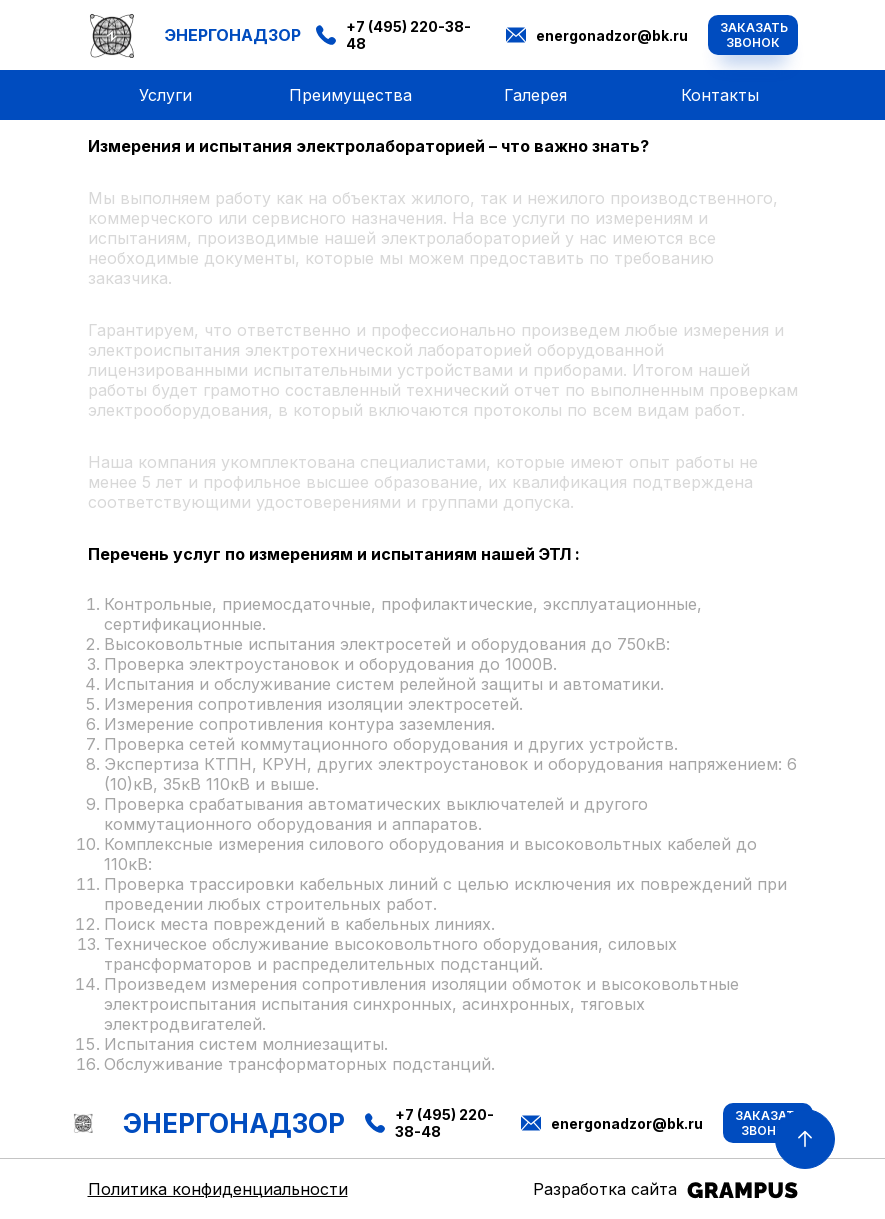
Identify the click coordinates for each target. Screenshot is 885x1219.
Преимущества (350, 95)
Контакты (720, 95)
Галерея (535, 95)
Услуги (165, 95)
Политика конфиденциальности (218, 1189)
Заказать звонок (754, 35)
